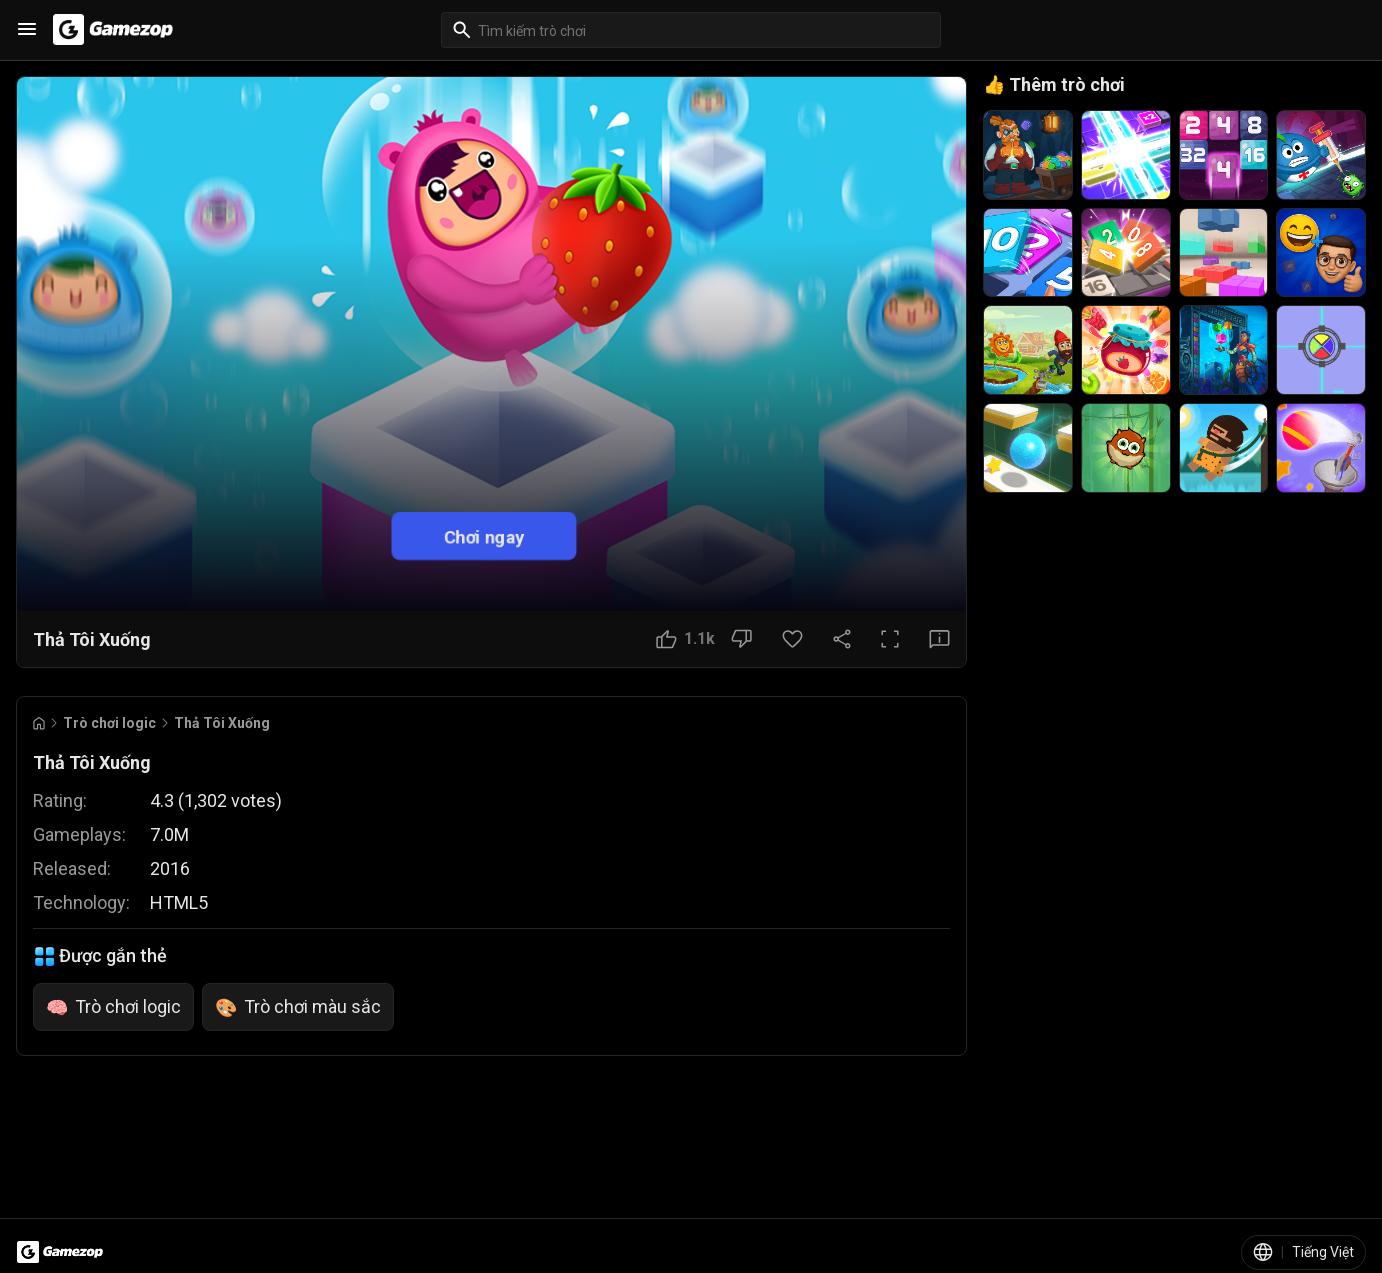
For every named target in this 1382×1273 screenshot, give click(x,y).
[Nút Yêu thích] (792, 639)
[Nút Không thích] (741, 639)
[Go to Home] (39, 723)
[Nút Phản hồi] (939, 639)
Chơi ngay (483, 536)
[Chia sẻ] (842, 639)
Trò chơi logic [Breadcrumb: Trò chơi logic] (109, 723)
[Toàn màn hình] (890, 639)
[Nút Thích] (685, 639)
